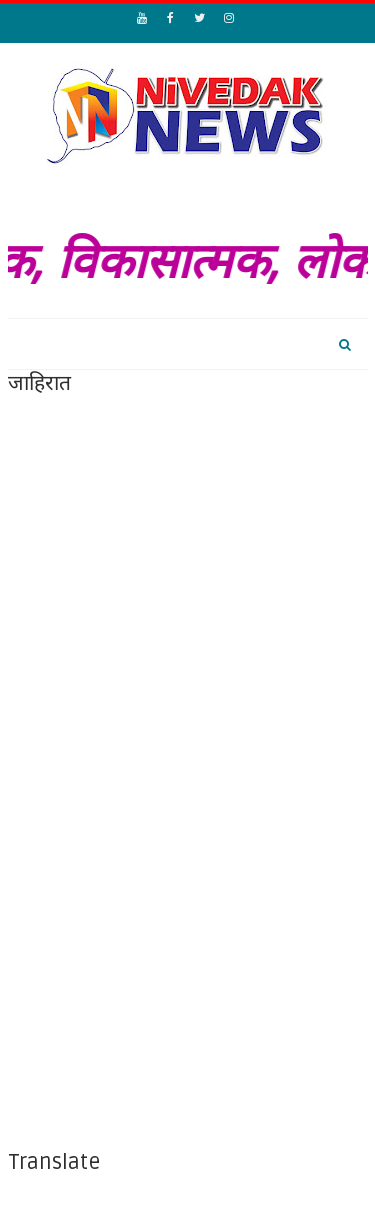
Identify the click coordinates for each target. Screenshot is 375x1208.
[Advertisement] (187, 585)
